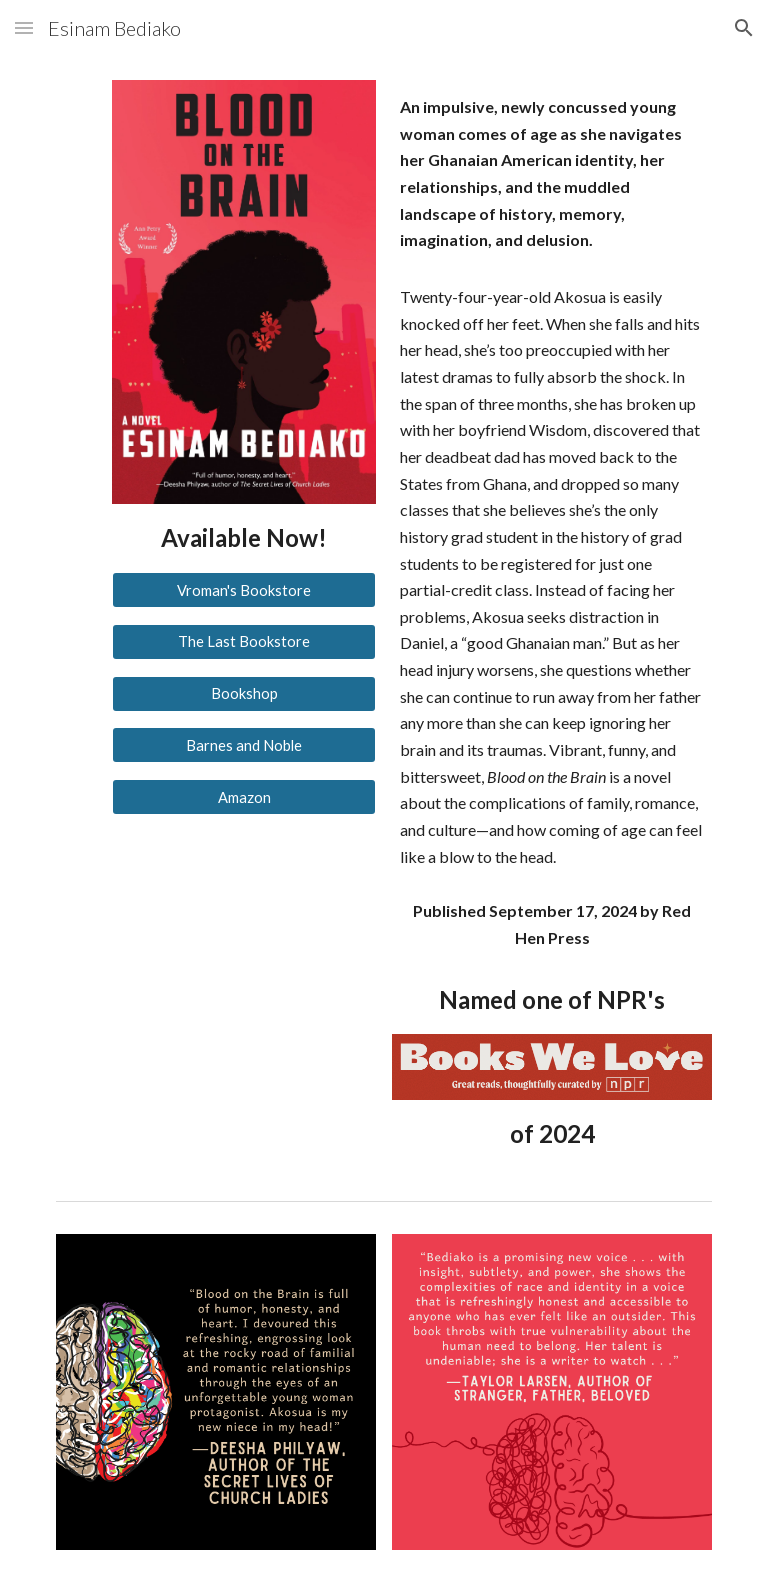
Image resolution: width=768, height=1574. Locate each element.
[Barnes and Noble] (243, 745)
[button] (24, 27)
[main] (243, 538)
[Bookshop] (243, 694)
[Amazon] (243, 797)
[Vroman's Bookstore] (243, 590)
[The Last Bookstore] (243, 642)
